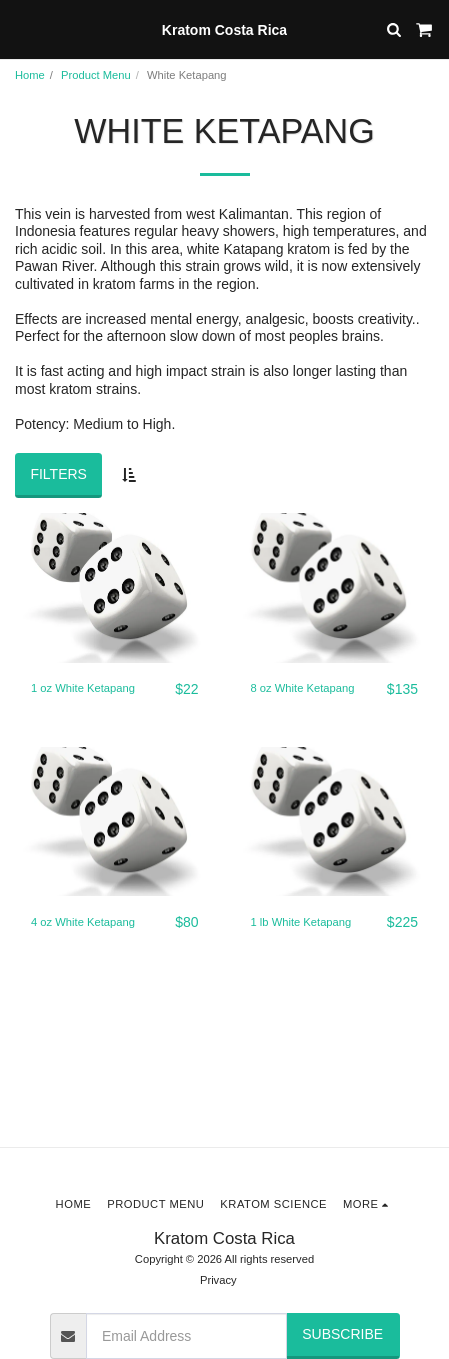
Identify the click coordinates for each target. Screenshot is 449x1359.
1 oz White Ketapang (83, 688)
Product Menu (96, 75)
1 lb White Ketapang (301, 922)
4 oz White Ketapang (83, 922)
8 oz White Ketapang (303, 688)
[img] (115, 588)
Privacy (218, 1280)
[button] (22, 29)
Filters (58, 474)
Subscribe (342, 1334)
